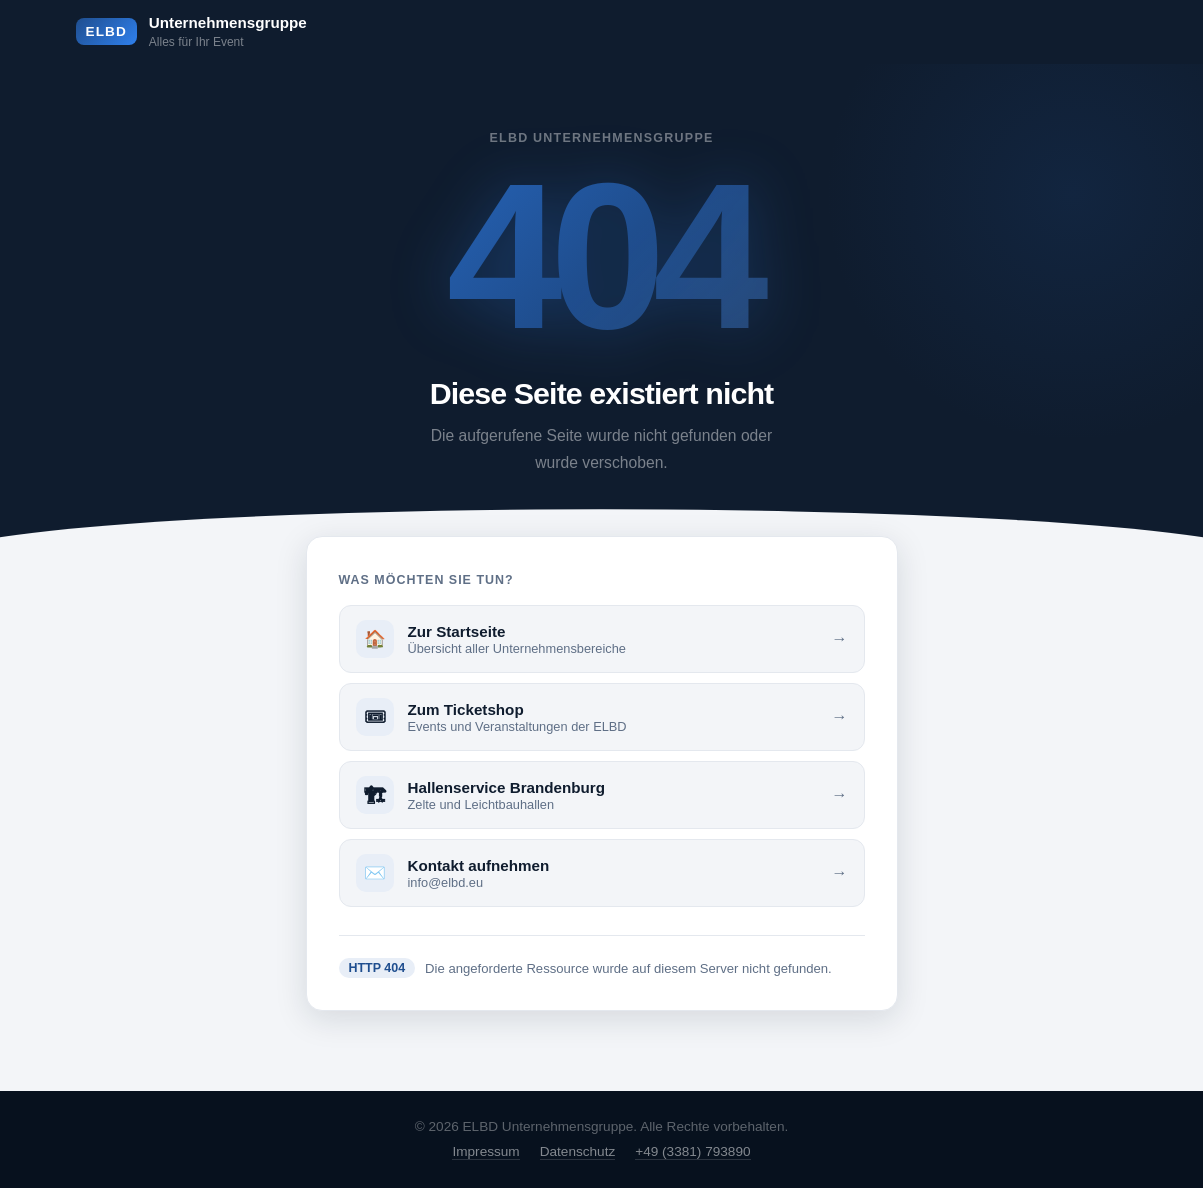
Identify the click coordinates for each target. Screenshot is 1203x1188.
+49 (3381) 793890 (692, 1151)
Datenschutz (578, 1151)
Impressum (485, 1151)
